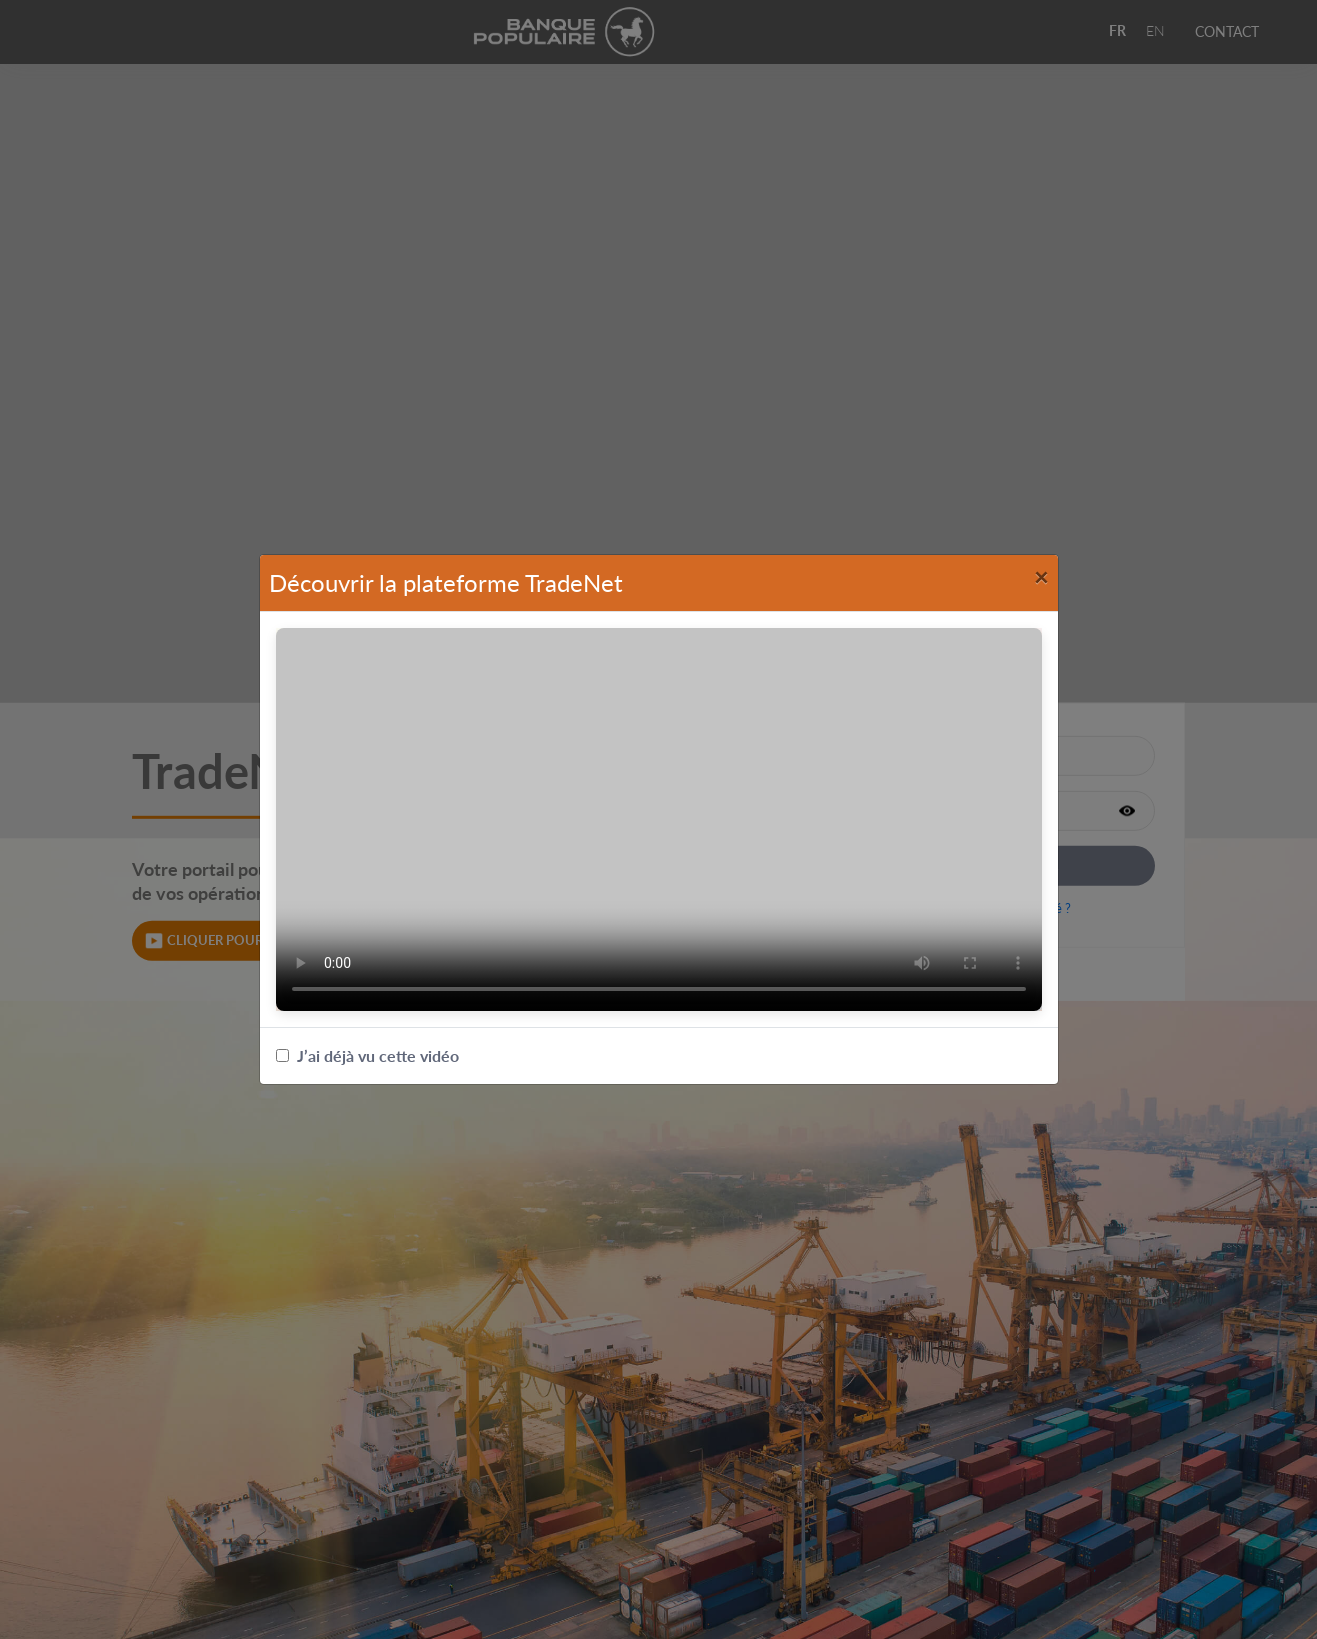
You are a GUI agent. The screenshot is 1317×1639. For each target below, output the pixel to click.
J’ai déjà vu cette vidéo (367, 1055)
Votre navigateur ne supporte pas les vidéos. (659, 819)
